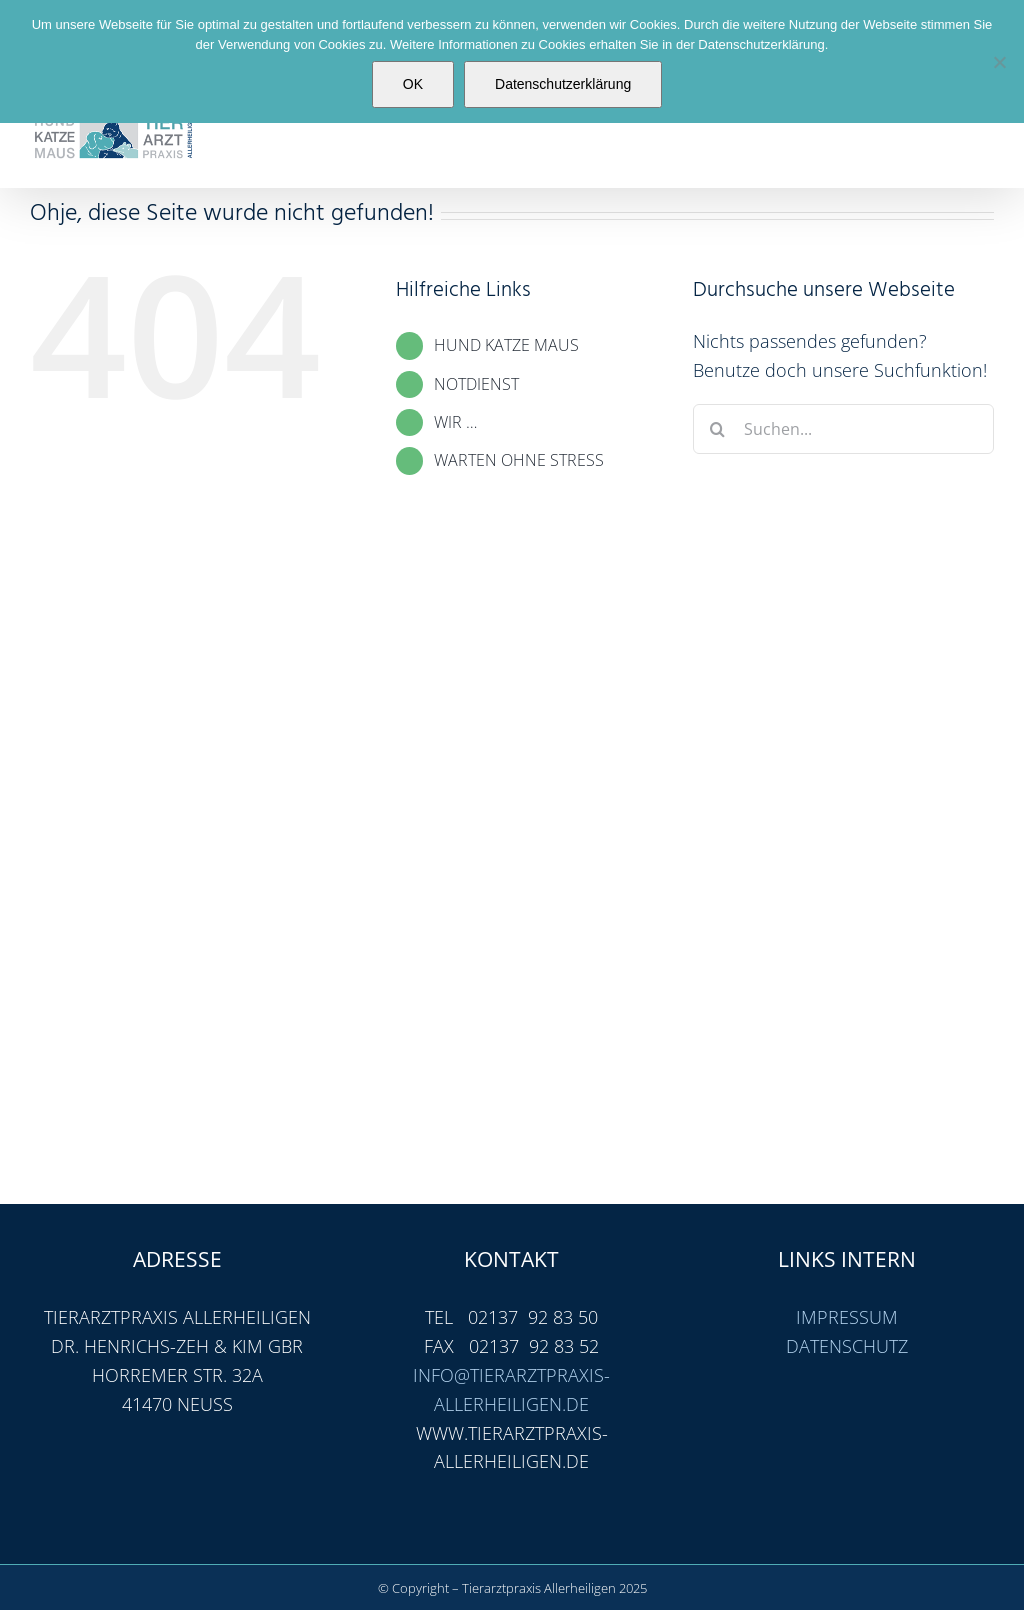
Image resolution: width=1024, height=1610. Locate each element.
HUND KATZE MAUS (506, 345)
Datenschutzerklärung (563, 84)
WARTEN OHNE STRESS (519, 460)
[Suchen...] (843, 429)
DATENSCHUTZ (847, 1346)
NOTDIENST (476, 384)
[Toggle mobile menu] (983, 135)
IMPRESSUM (847, 1317)
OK (413, 84)
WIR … (455, 422)
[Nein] (999, 62)
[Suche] (718, 429)
